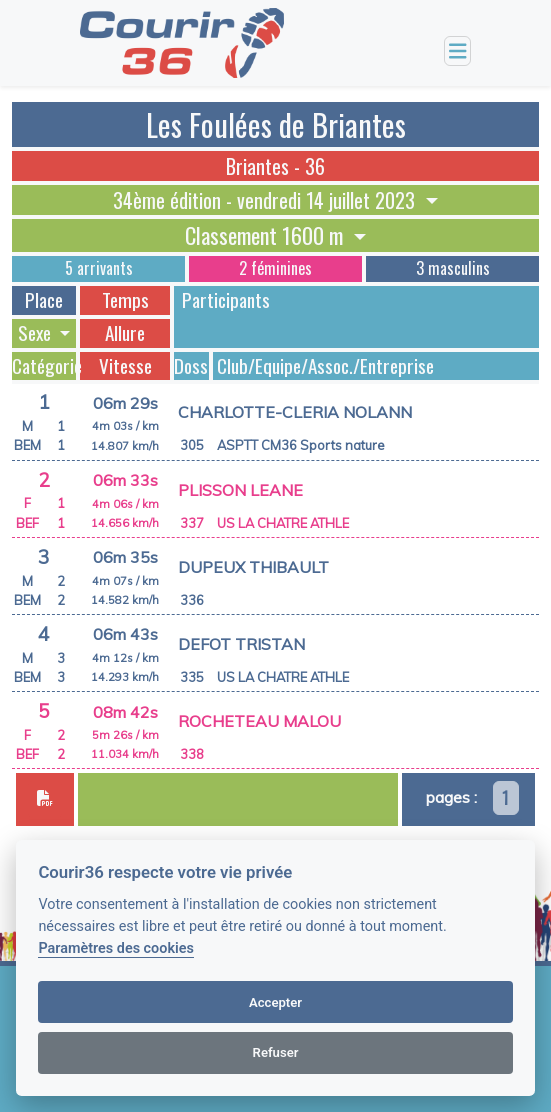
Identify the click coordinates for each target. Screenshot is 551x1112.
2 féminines (275, 268)
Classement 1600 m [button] (266, 235)
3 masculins (453, 268)
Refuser (276, 1052)
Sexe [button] (36, 333)
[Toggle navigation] (458, 51)
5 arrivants (99, 268)
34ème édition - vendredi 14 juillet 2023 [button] (266, 200)
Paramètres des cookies (115, 948)
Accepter (275, 1002)
